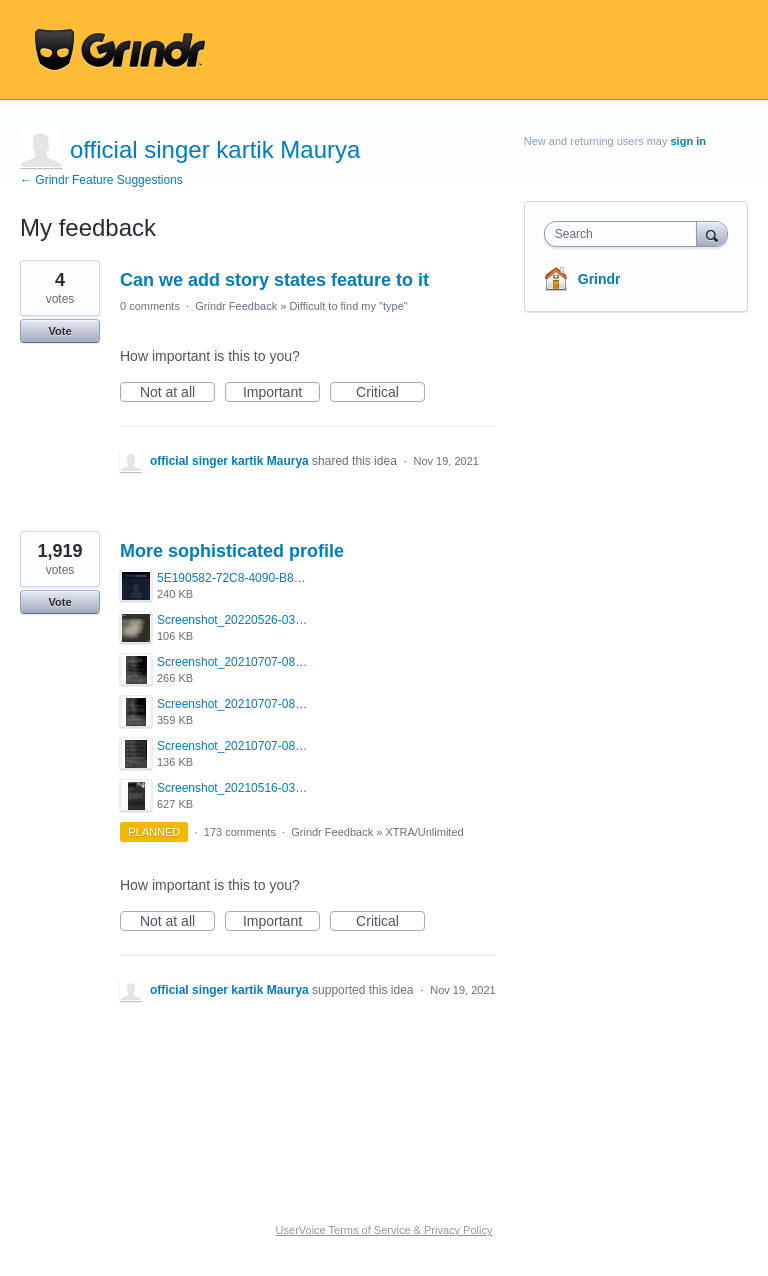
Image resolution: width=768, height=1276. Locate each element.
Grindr (599, 279)
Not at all (177, 393)
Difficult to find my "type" (348, 306)
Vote (59, 331)
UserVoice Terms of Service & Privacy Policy (384, 1230)
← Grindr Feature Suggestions (101, 180)
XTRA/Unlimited (424, 832)
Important (281, 393)
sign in (688, 141)
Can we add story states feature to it (274, 280)
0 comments (150, 306)
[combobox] (625, 234)
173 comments (240, 832)
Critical (390, 393)
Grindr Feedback (236, 306)
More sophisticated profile (232, 551)
